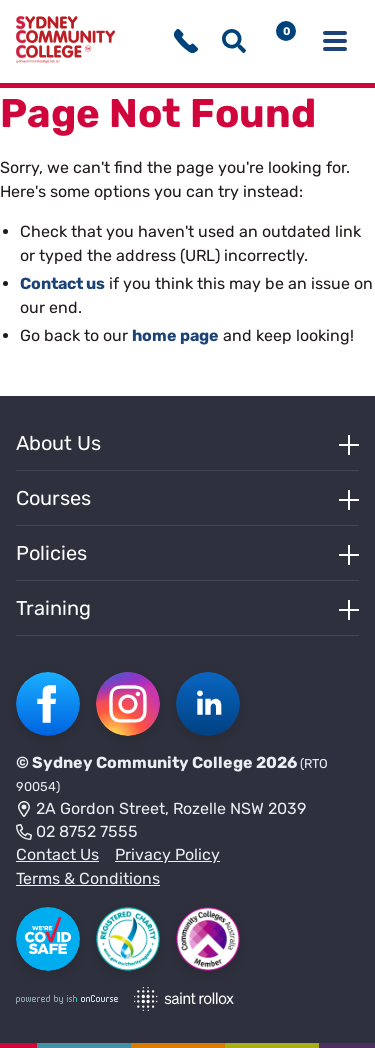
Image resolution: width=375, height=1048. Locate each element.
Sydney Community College (142, 762)
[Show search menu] (234, 41)
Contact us (62, 283)
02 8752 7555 (77, 833)
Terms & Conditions (88, 878)
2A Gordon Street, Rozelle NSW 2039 (161, 810)
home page (175, 335)
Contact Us (57, 854)
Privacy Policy (167, 854)
